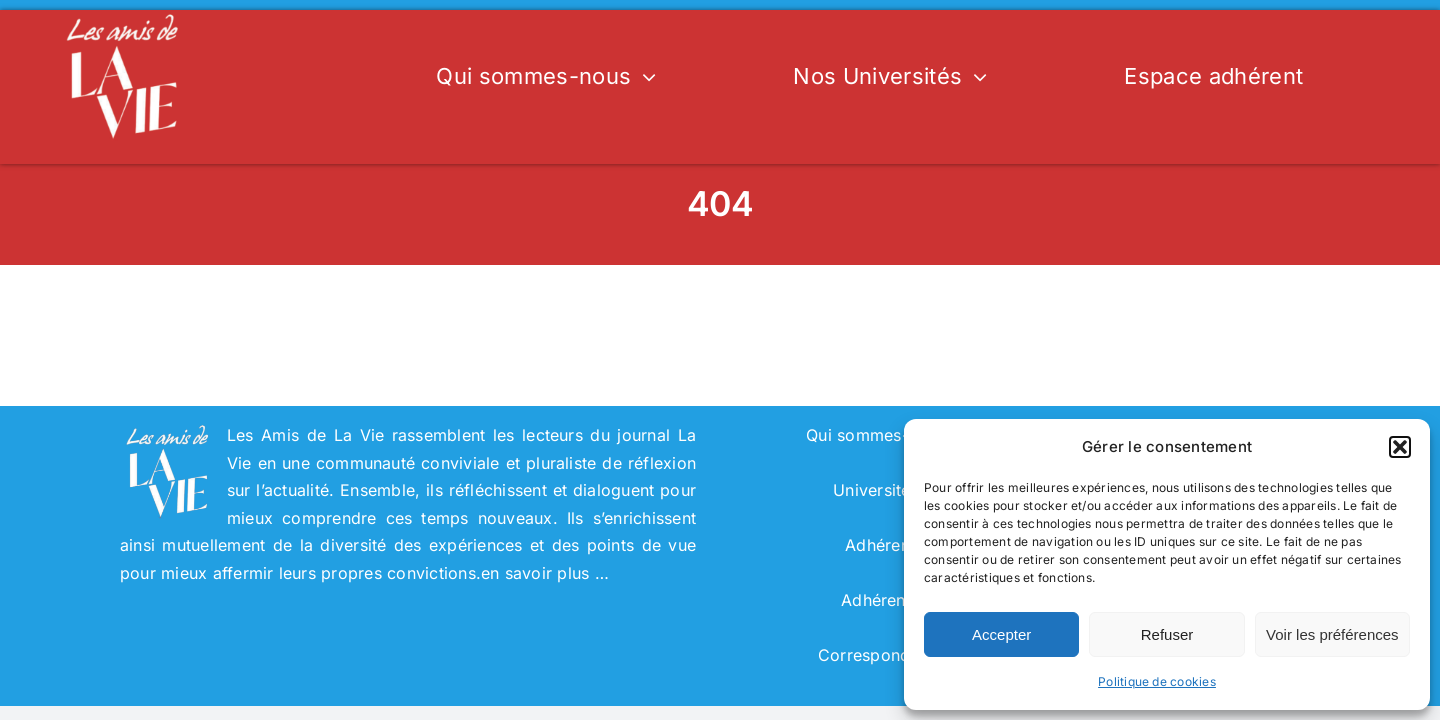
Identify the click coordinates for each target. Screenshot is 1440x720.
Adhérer (876, 545)
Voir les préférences (1332, 634)
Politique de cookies (1157, 681)
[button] (1400, 447)
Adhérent (876, 600)
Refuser (1167, 634)
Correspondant (876, 655)
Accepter (1001, 634)
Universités (876, 490)
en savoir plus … (545, 573)
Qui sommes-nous (876, 435)
